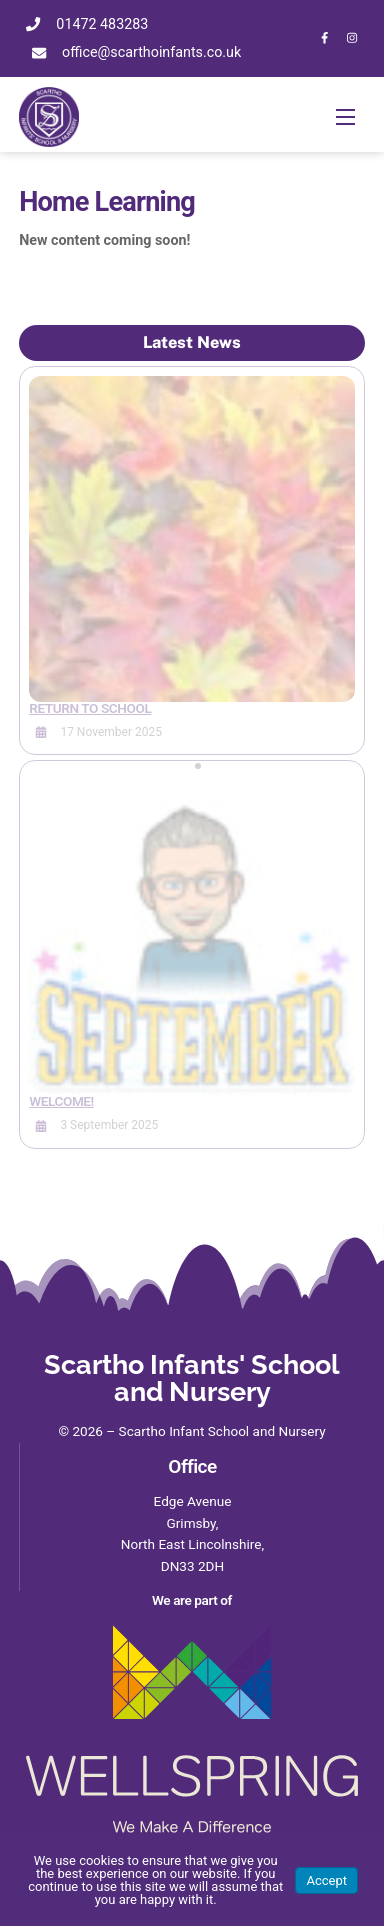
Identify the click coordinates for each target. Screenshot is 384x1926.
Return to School (90, 708)
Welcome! (61, 1101)
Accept (326, 1880)
